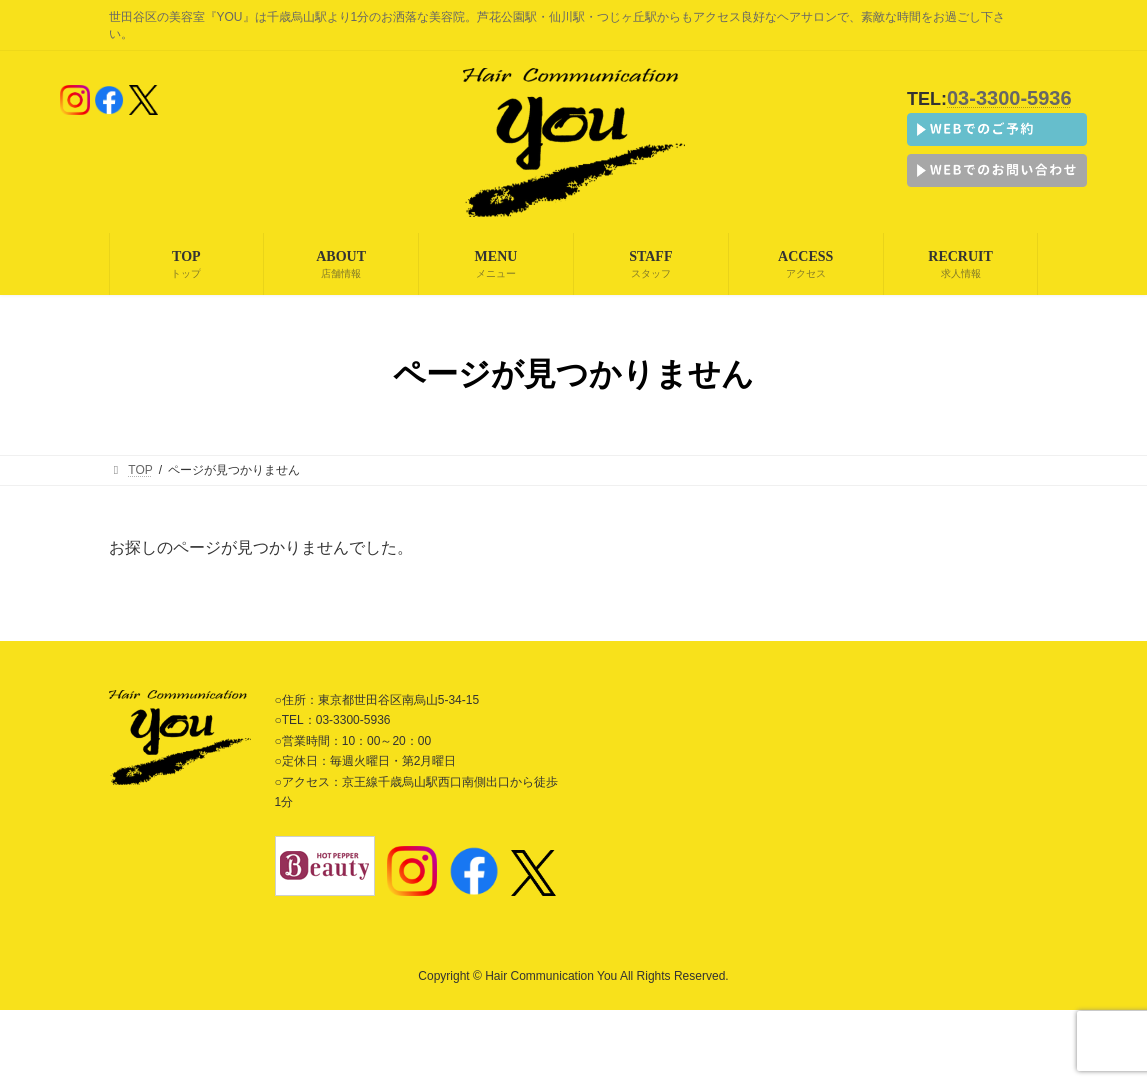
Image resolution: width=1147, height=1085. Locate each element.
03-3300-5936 (1009, 98)
